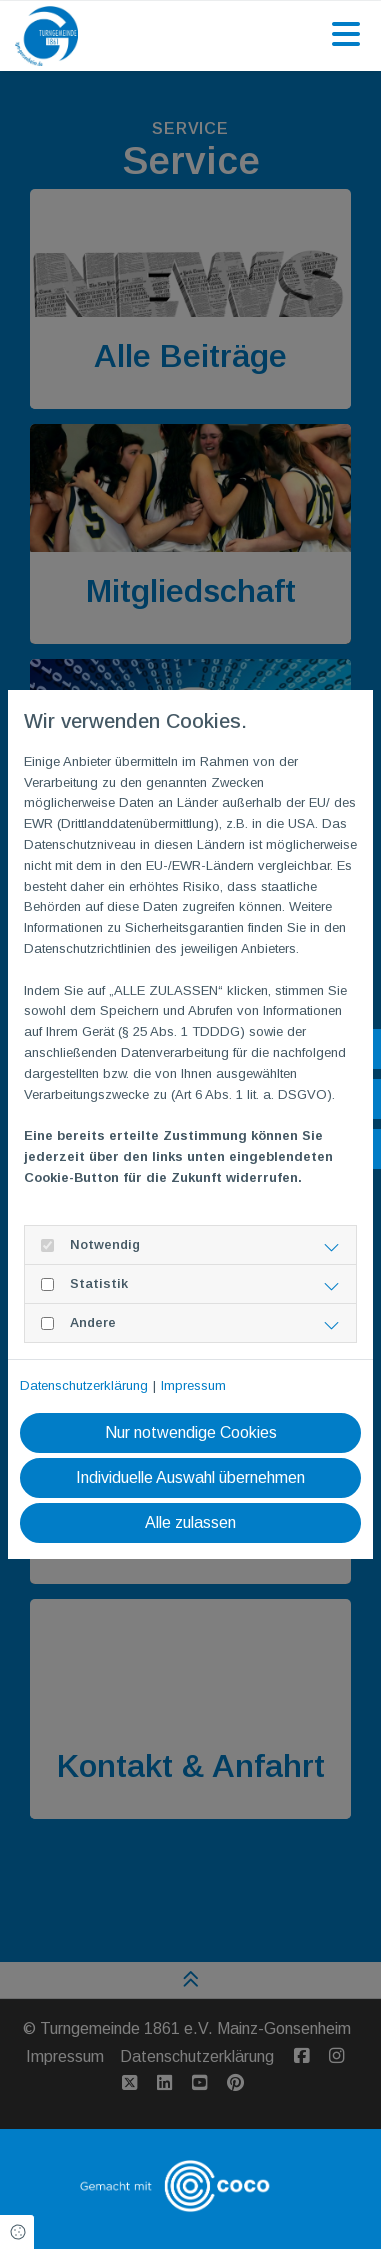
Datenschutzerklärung (84, 1385)
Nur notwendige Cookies (191, 1432)
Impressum (193, 1385)
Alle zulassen (190, 1522)
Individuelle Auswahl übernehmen (190, 1477)
